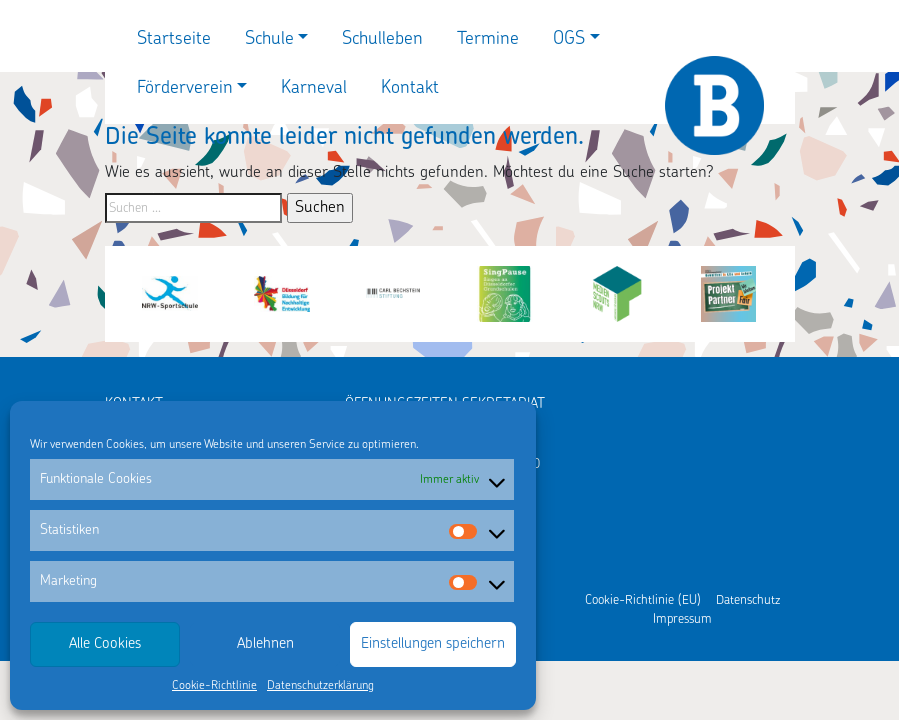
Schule (269, 39)
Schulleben (382, 39)
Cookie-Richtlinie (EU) (643, 600)
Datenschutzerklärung (320, 686)
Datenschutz (748, 600)
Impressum (682, 619)
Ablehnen (265, 644)
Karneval (314, 88)
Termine (488, 39)
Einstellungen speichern (433, 644)
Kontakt (410, 88)
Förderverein (185, 88)
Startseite (174, 39)
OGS (569, 39)
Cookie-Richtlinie (214, 686)
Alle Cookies (105, 644)
